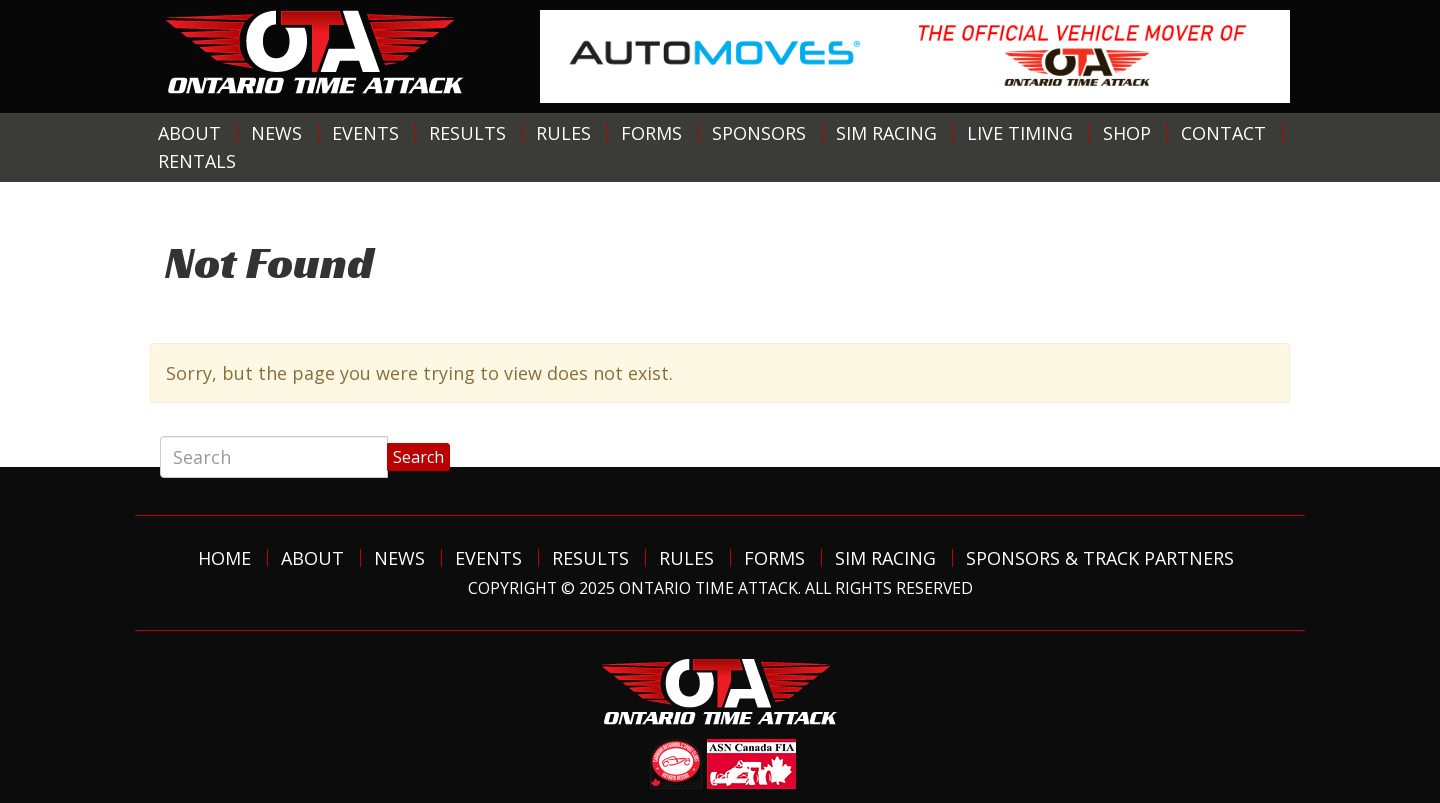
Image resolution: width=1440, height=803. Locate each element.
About (189, 133)
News (276, 133)
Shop (1127, 133)
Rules (563, 133)
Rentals (197, 161)
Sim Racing (886, 133)
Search (418, 457)
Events (365, 133)
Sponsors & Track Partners (1100, 558)
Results (467, 133)
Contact (1223, 133)
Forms (651, 133)
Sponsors (759, 133)
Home (224, 558)
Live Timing (1020, 133)
